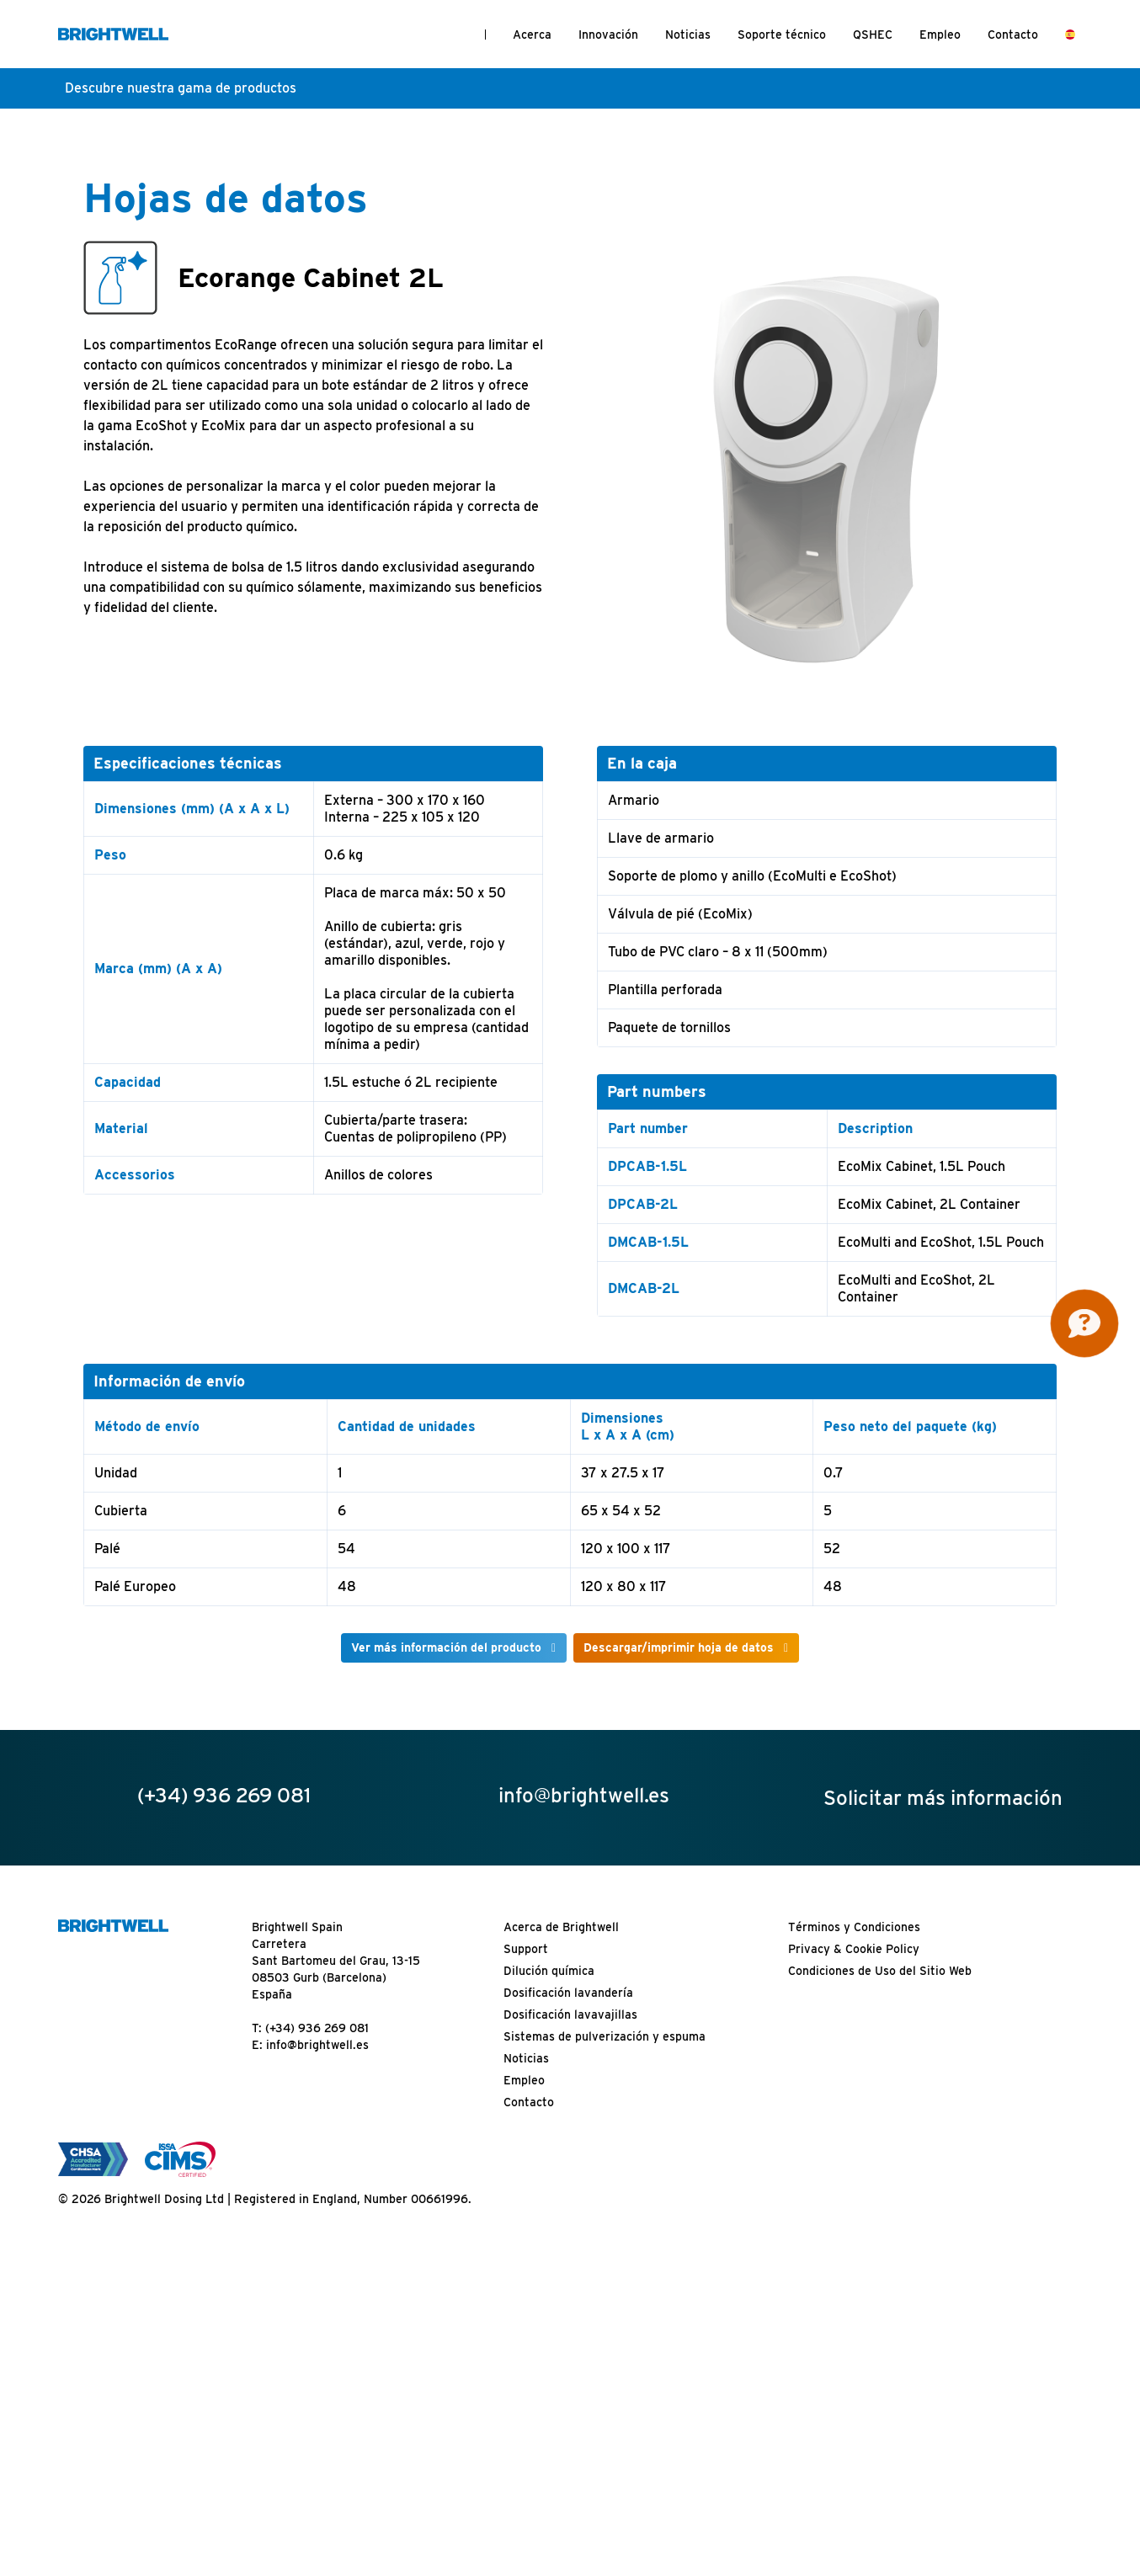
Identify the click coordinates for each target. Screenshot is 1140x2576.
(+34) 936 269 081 (317, 2028)
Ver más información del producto (446, 1647)
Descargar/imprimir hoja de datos (678, 1647)
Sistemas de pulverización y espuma (604, 2036)
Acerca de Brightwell (561, 1927)
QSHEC (872, 34)
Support (525, 1949)
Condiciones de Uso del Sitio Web (880, 1970)
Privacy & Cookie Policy (853, 1949)
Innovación (608, 34)
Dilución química (548, 1970)
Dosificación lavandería (568, 1992)
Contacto (1013, 34)
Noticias (688, 34)
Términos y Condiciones (854, 1927)
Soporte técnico (782, 34)
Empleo (940, 34)
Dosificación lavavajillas (570, 2014)
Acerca (532, 34)
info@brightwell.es (317, 2045)
